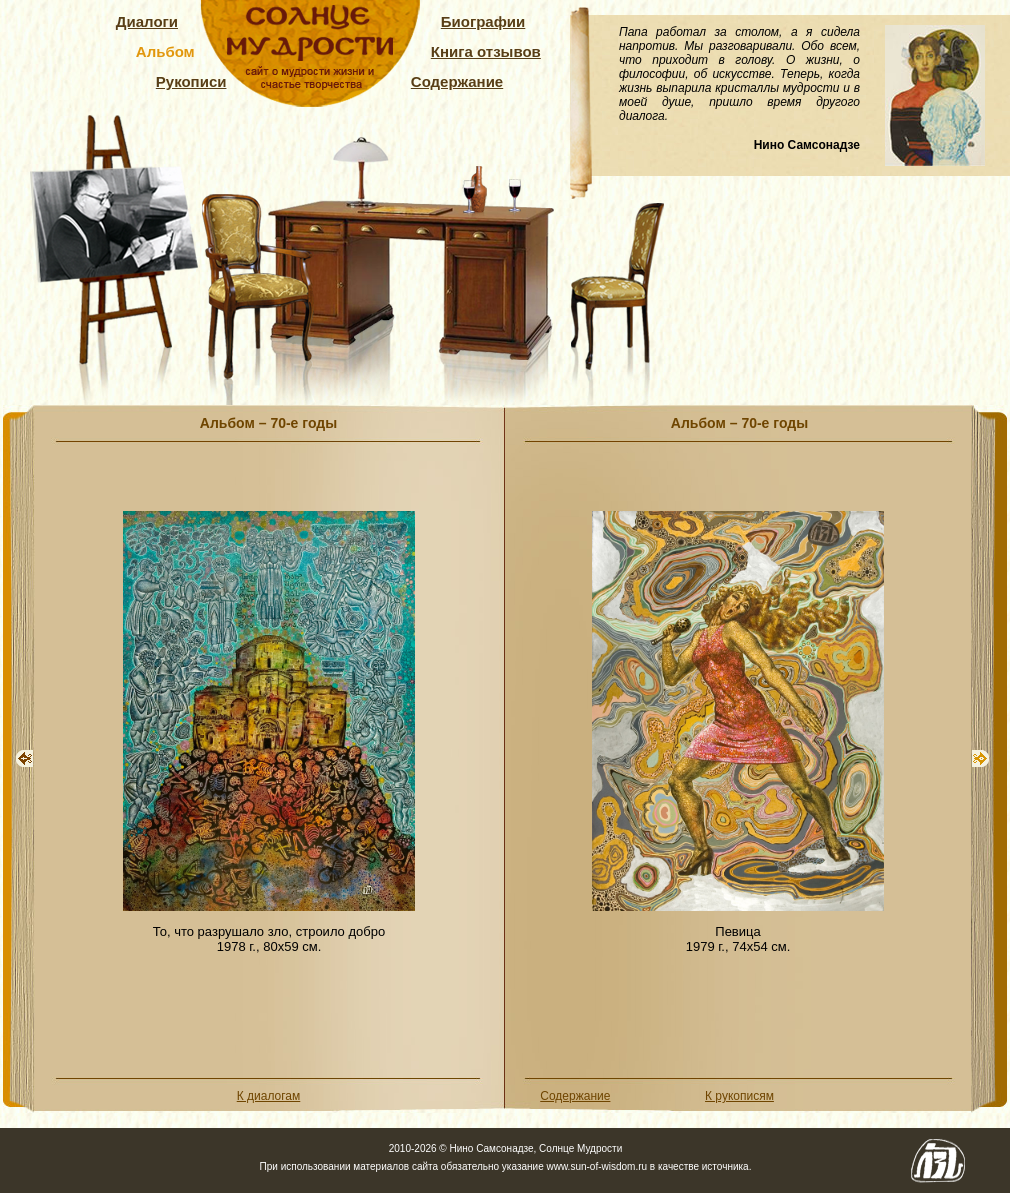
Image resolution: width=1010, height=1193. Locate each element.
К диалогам (269, 1096)
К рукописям (739, 1096)
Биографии (483, 21)
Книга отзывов (486, 51)
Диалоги (147, 21)
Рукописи (191, 81)
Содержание (457, 81)
